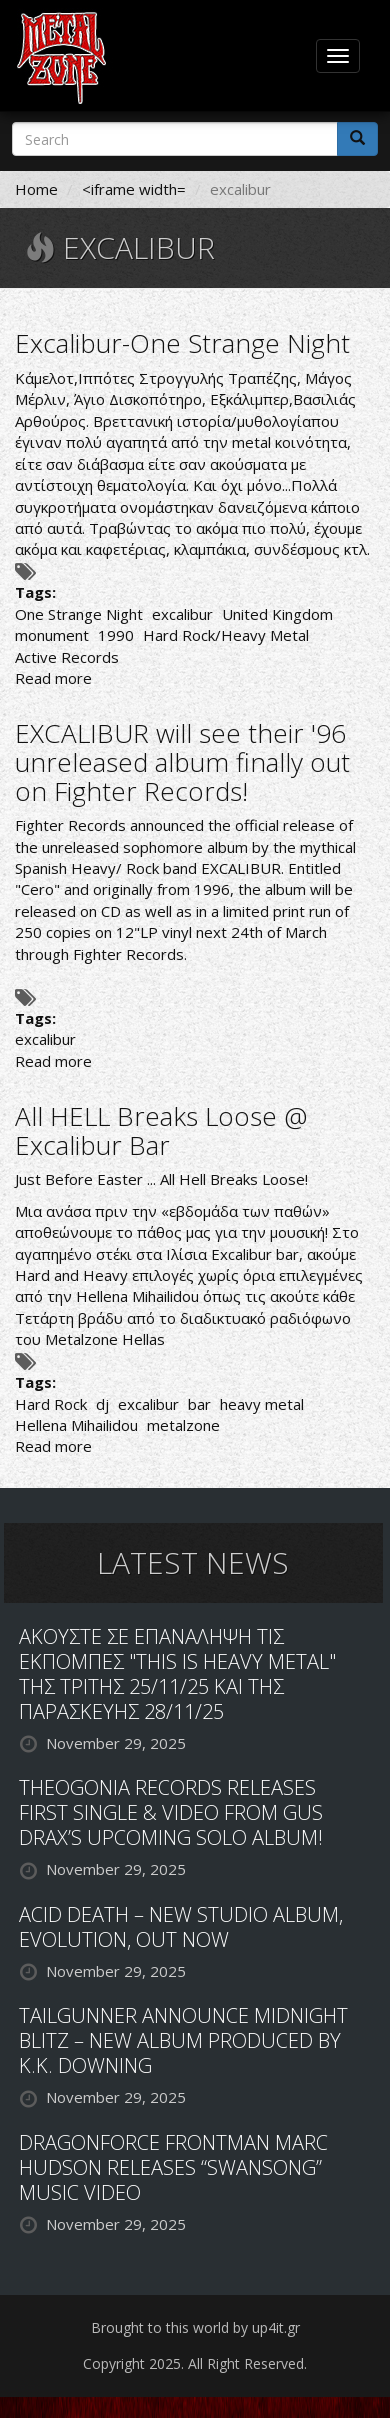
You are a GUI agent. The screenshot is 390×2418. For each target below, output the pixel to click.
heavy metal (262, 1404)
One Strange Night (79, 614)
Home (36, 189)
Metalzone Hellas (105, 1339)
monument (52, 635)
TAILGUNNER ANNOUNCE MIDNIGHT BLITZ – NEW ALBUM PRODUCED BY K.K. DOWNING (183, 2040)
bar (199, 1404)
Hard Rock (51, 1404)
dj (102, 1404)
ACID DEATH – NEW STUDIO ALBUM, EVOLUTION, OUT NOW (181, 1927)
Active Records (67, 657)
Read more (53, 678)
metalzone (183, 1425)
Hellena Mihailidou (137, 1296)
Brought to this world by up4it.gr (195, 2327)
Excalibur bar (255, 1254)
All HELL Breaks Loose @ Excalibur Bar (161, 1130)
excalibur (182, 614)
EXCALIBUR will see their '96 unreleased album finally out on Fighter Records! (182, 761)
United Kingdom (277, 614)
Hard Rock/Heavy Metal (226, 635)
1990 (116, 635)
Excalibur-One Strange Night (182, 343)
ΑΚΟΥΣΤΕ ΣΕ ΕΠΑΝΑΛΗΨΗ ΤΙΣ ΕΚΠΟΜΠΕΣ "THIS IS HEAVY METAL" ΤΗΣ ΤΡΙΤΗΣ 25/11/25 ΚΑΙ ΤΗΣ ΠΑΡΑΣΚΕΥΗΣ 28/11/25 (177, 1674)
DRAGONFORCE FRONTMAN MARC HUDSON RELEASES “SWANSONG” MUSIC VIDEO (173, 2167)
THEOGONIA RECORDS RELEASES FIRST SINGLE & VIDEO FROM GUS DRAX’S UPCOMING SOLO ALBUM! (171, 1812)
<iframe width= (134, 189)
